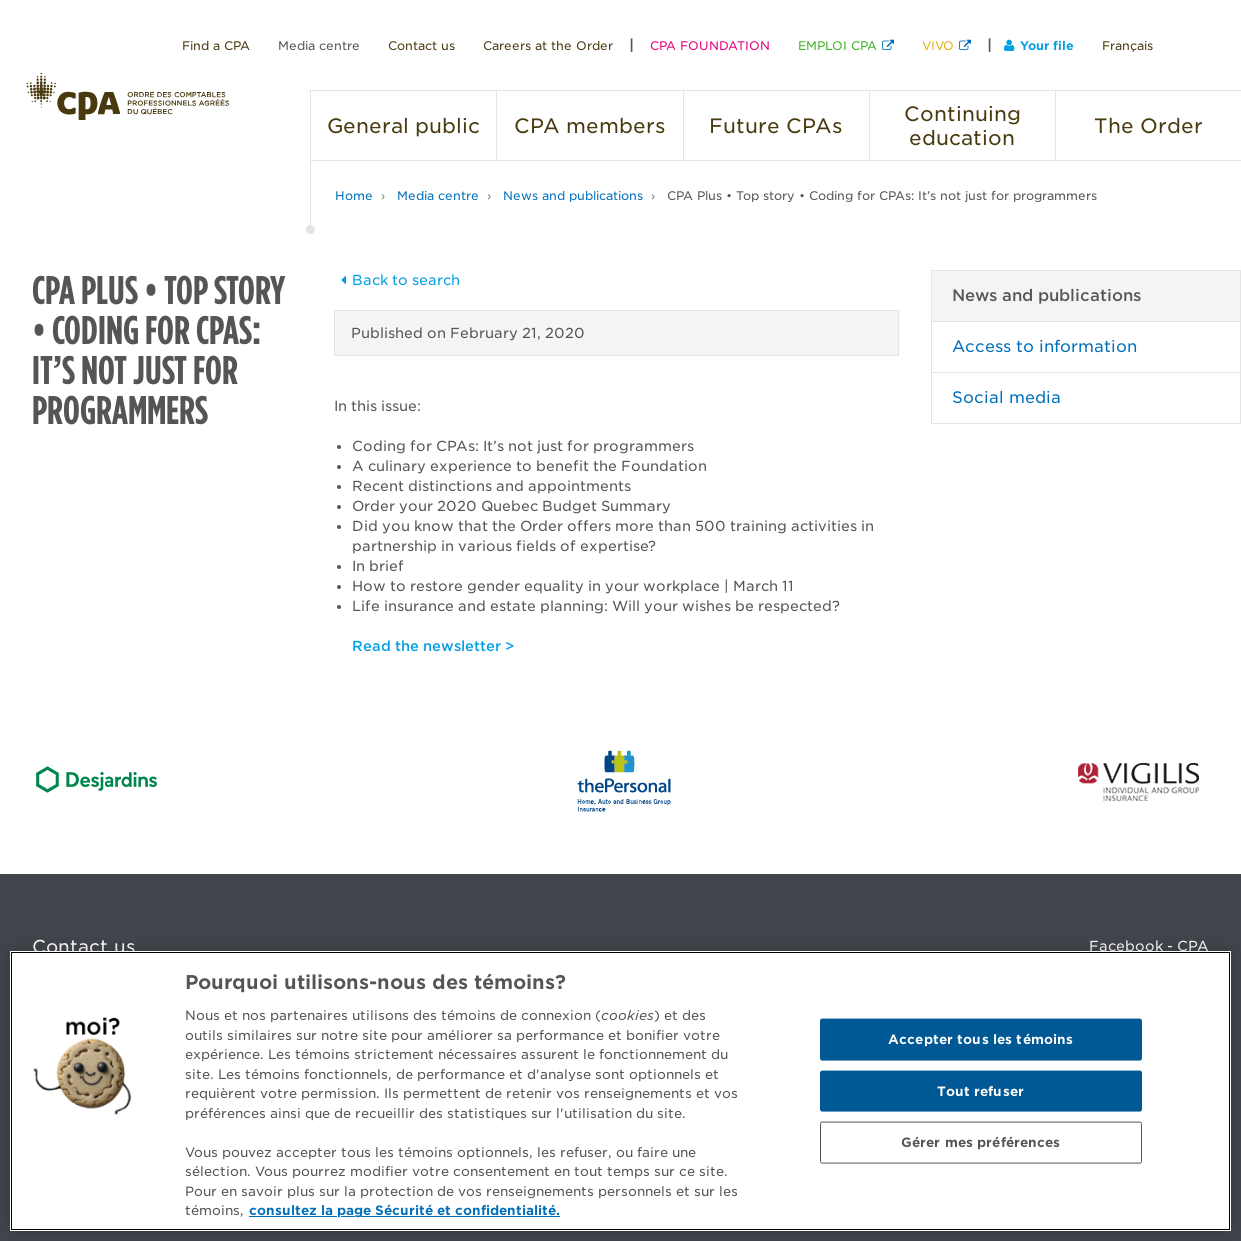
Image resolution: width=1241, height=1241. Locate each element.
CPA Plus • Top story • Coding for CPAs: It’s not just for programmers (882, 195)
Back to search (397, 280)
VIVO (938, 45)
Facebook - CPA (1149, 946)
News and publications (573, 195)
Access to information (1044, 346)
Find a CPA (216, 45)
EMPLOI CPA (837, 45)
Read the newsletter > (433, 646)
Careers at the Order (548, 45)
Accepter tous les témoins (980, 1039)
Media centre (319, 45)
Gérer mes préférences (981, 1142)
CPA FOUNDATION (710, 45)
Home (354, 195)
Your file (1039, 45)
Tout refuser (980, 1090)
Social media (1006, 397)
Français (1127, 45)
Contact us (421, 45)
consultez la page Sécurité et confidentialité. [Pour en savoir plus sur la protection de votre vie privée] (404, 1210)
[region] (620, 1091)
